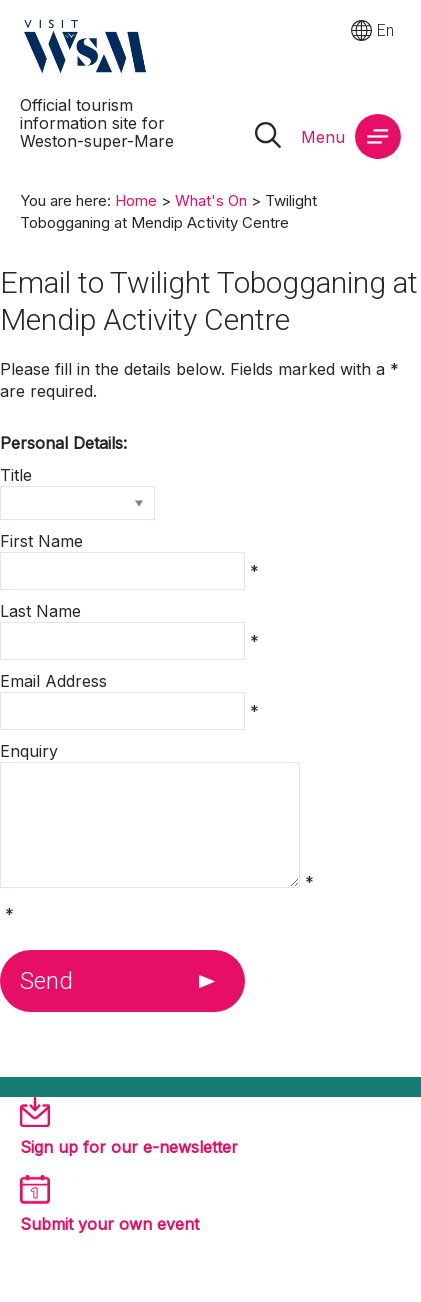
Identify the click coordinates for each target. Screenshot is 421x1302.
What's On (211, 200)
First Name (41, 541)
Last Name (40, 611)
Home (136, 200)
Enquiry (29, 751)
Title (16, 475)
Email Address (53, 681)
